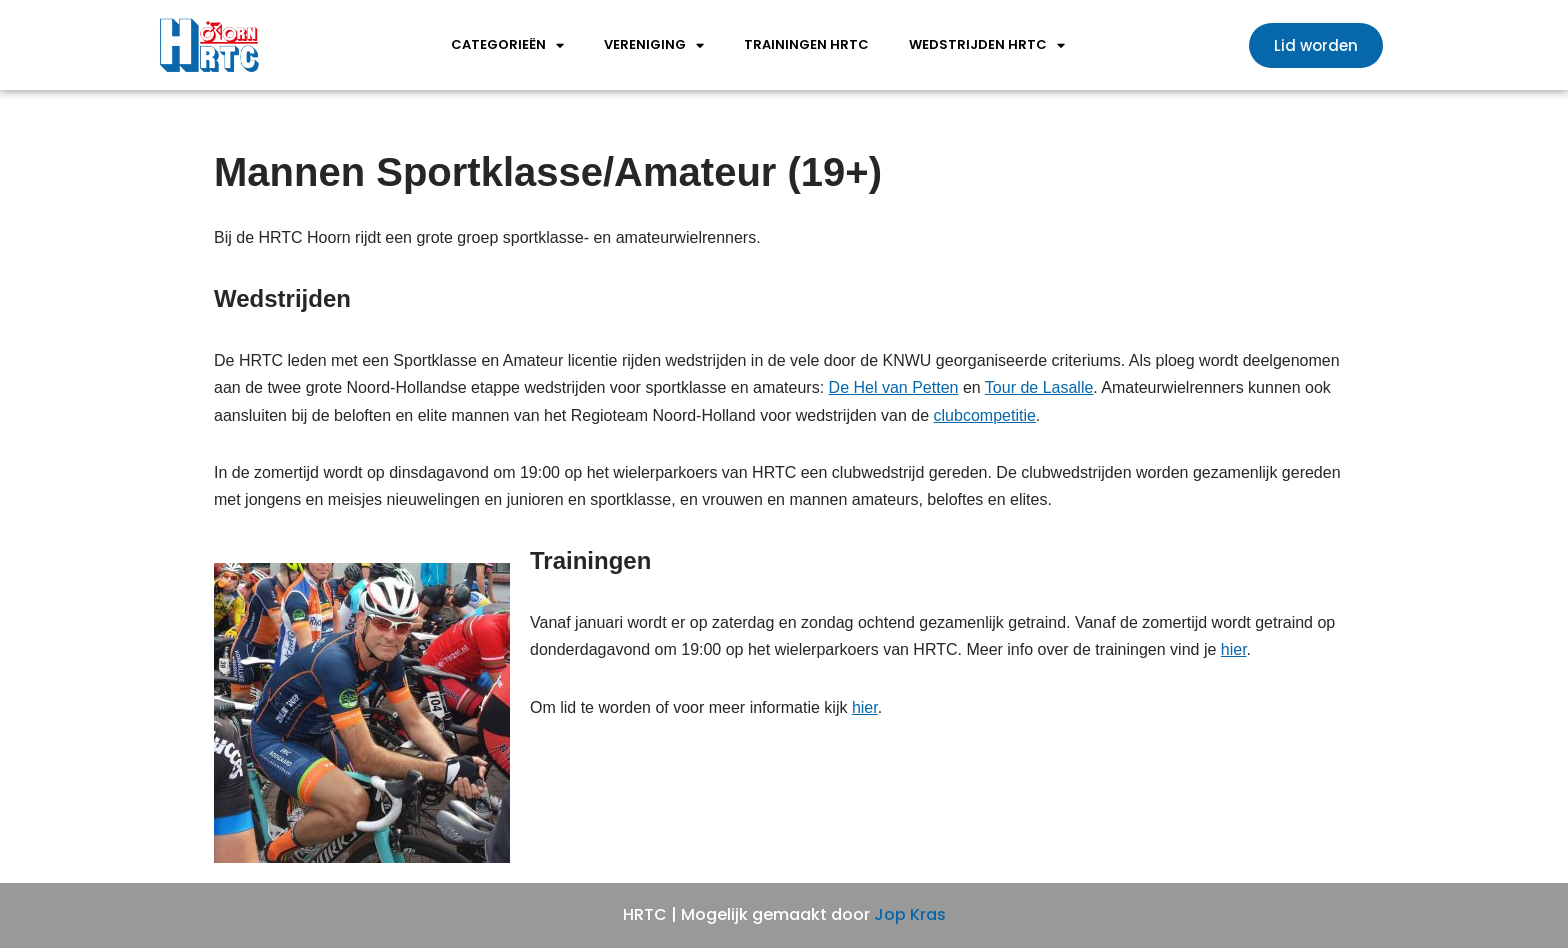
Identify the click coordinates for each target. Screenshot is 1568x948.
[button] (1316, 45)
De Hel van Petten (894, 387)
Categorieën (507, 45)
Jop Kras (910, 914)
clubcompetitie (985, 415)
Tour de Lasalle (1039, 387)
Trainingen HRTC (806, 44)
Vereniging (654, 45)
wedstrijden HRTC (987, 45)
